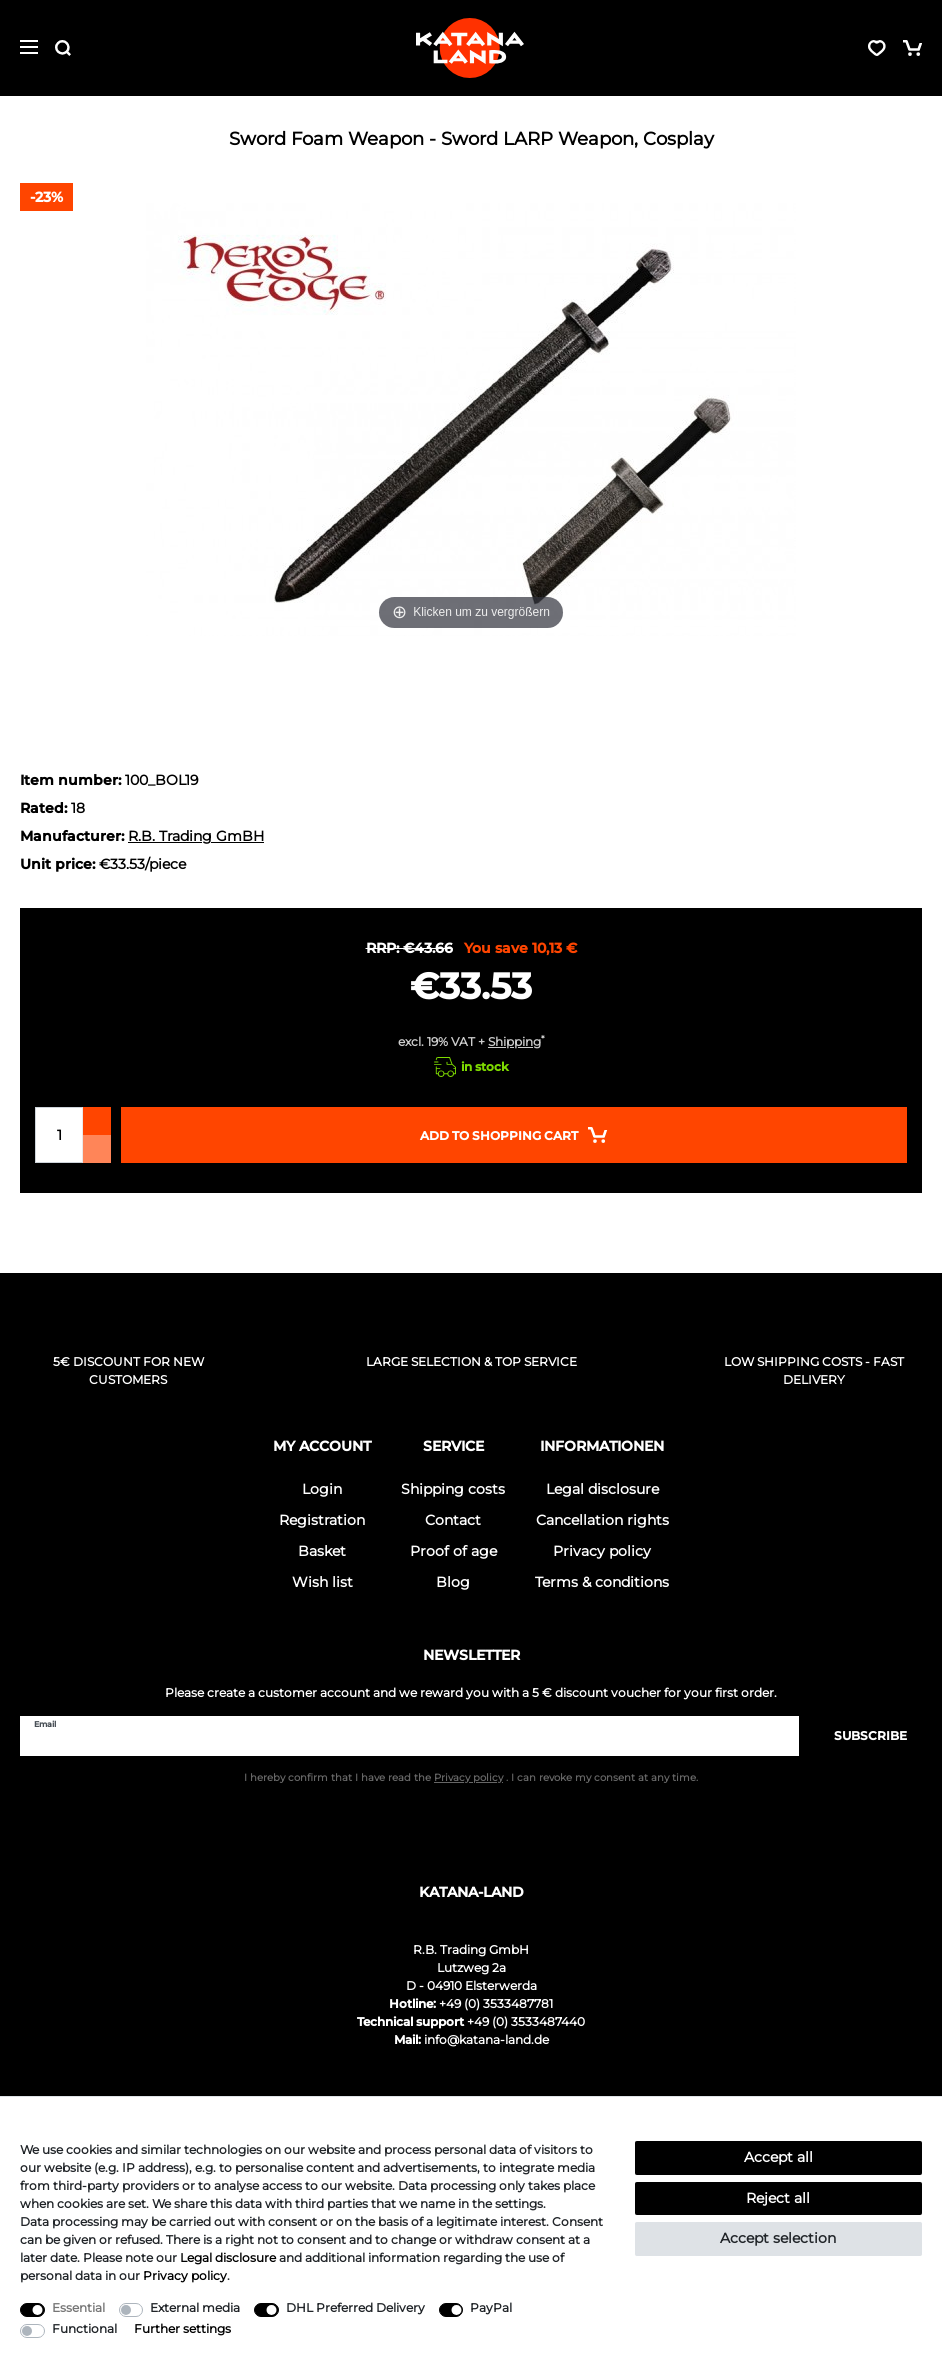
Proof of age (453, 1551)
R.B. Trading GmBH (196, 836)
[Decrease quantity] (97, 1149)
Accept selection (778, 2238)
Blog (453, 1582)
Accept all (778, 2157)
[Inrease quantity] (97, 1121)
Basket (322, 1551)
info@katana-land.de (486, 2039)
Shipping (514, 1041)
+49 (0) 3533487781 (496, 2003)
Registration (322, 1520)
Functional (84, 2328)
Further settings (182, 2328)
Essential (78, 2307)
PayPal (491, 2307)
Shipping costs (453, 1489)
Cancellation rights (602, 1520)
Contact (453, 1520)
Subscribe (860, 1735)
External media (195, 2307)
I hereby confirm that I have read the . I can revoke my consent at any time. (471, 1777)
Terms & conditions (602, 1582)
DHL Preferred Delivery (355, 2307)
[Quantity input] (59, 1135)
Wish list (322, 1582)
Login (322, 1489)
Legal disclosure (602, 1489)
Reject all (778, 2198)
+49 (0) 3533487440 (526, 2021)
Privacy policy (602, 1551)
